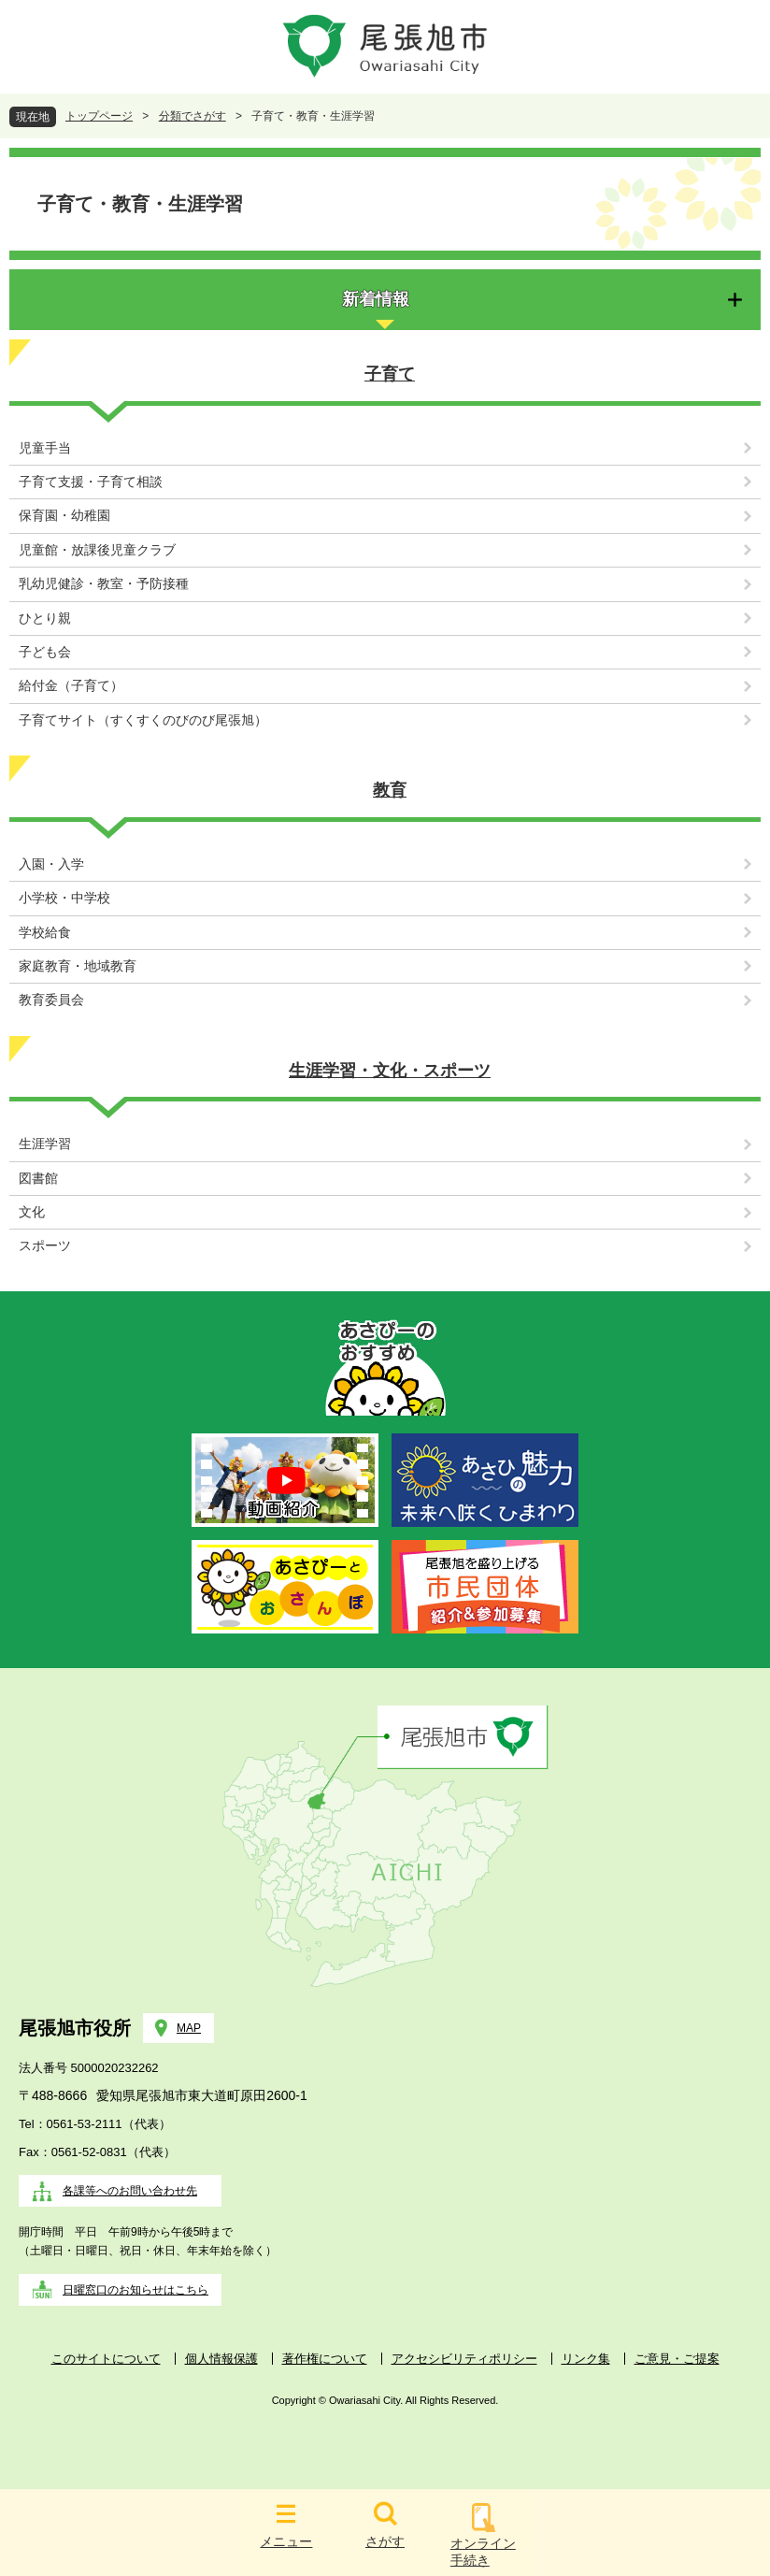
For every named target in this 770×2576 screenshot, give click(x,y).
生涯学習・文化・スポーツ (390, 1070)
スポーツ (45, 1246)
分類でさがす (192, 115)
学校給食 (45, 933)
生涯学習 (45, 1144)
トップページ (99, 115)
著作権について (324, 2359)
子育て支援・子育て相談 (91, 482)
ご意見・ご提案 (677, 2359)
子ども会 (45, 652)
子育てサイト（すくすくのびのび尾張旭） (143, 720)
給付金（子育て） (71, 686)
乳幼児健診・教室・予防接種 (104, 584)
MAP (189, 2028)
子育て (389, 374)
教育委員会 (51, 1000)
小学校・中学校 (64, 898)
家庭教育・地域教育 (77, 966)
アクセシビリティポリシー (464, 2359)
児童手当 (45, 448)
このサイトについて (106, 2359)
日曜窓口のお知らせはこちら (135, 2289)
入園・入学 (51, 864)
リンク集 (586, 2359)
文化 (32, 1212)
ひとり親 (45, 619)
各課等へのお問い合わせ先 (130, 2190)
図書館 (38, 1179)
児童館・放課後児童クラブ (97, 550)
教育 (389, 790)
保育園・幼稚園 (64, 516)
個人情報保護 (221, 2359)
